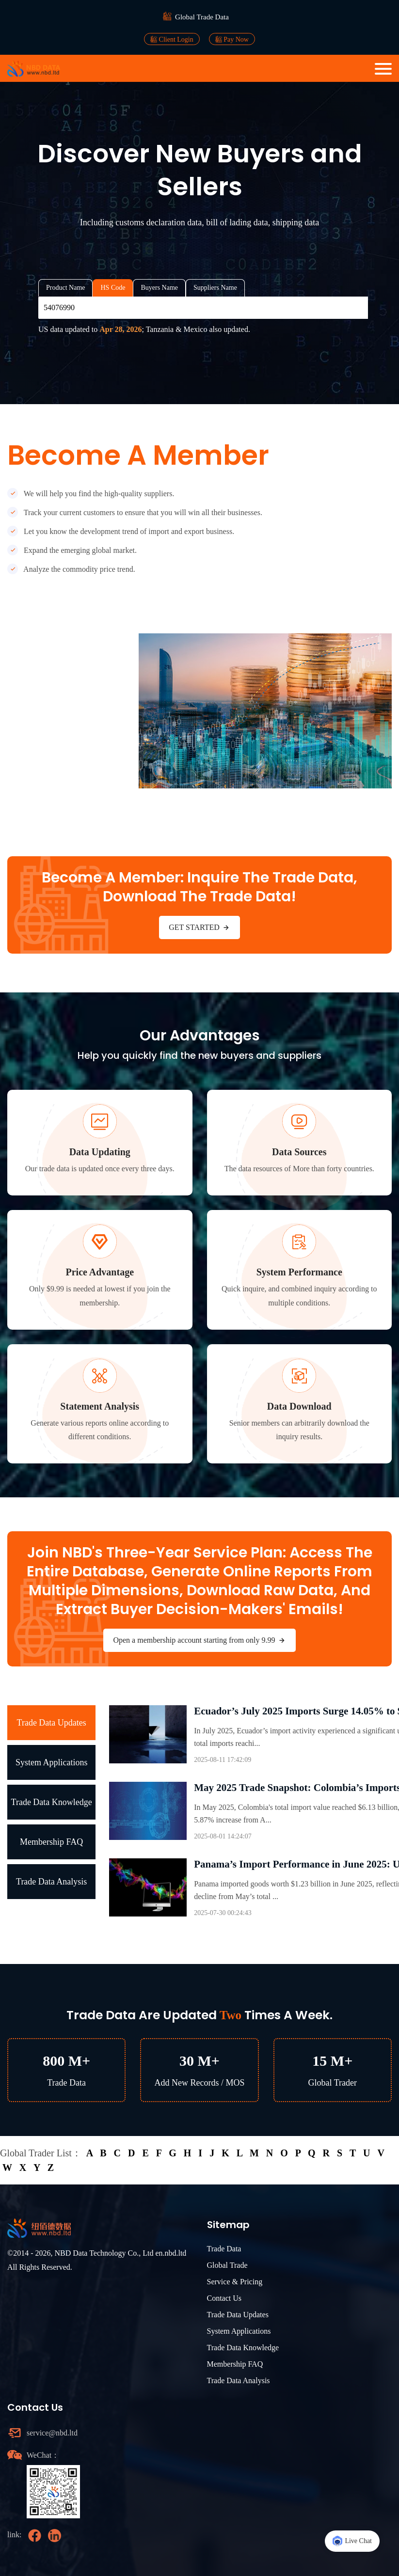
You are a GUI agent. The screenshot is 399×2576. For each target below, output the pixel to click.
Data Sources (299, 1152)
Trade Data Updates (51, 1723)
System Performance (299, 1272)
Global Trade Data (202, 17)
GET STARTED (199, 927)
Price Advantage (99, 1272)
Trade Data (224, 2249)
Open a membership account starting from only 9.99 (199, 1640)
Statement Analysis (99, 1406)
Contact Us (224, 2298)
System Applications (52, 1762)
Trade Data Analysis (51, 1881)
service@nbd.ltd (52, 2433)
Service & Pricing (235, 2282)
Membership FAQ (51, 1842)
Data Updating (99, 1152)
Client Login (171, 39)
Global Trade (227, 2265)
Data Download (299, 1406)
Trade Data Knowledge (51, 1802)
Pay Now (232, 39)
